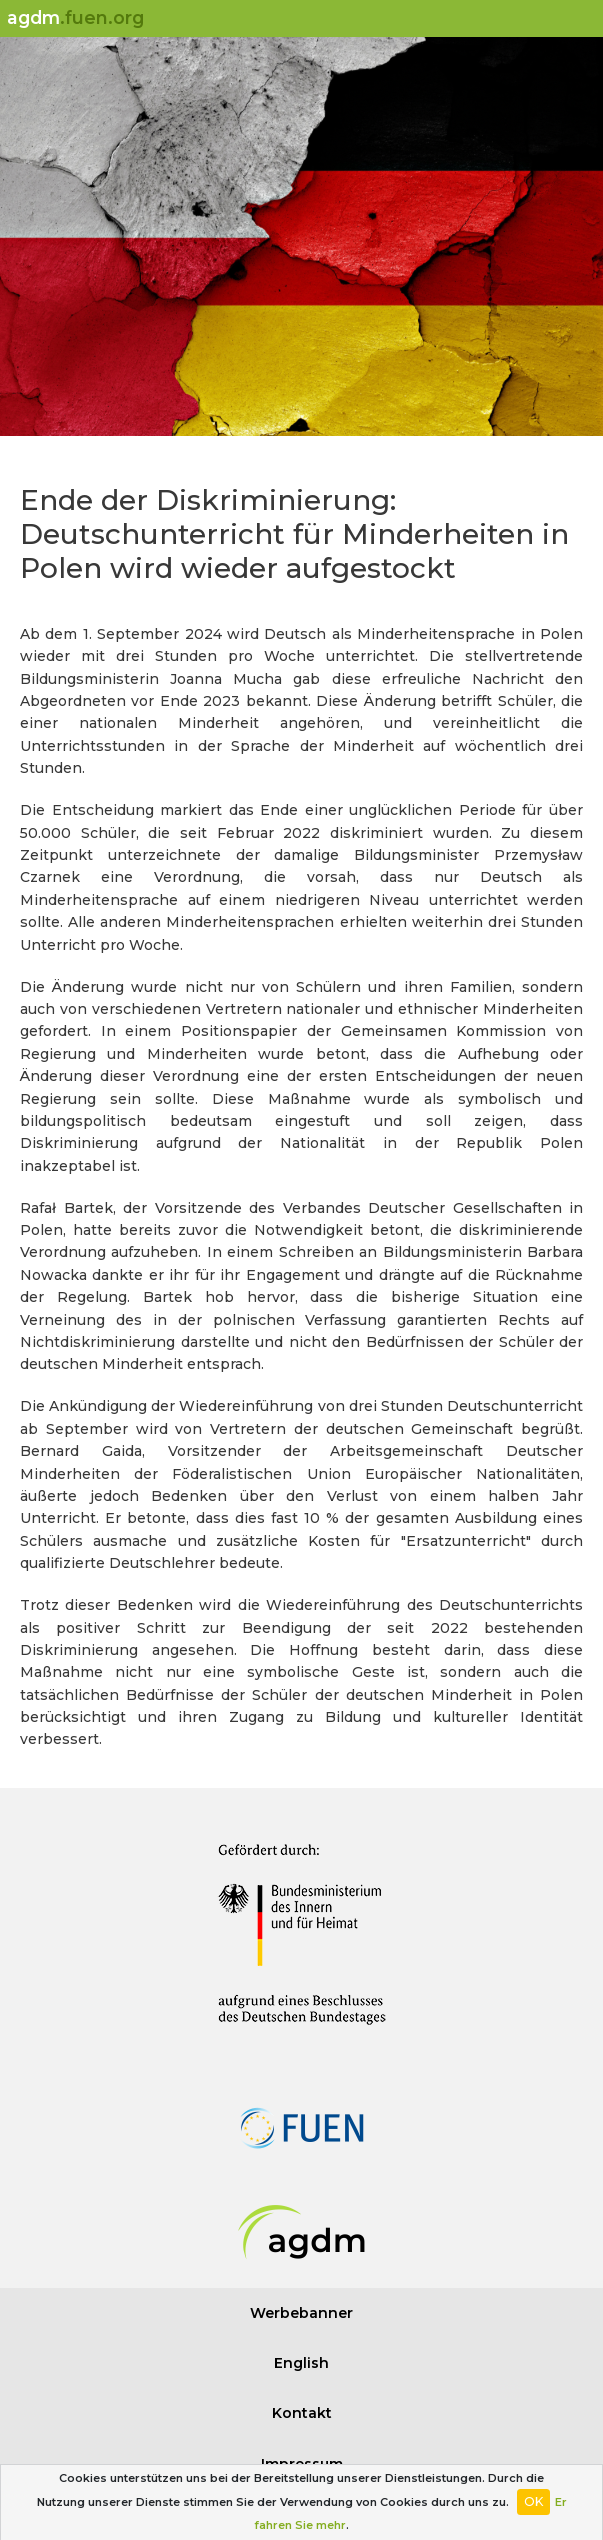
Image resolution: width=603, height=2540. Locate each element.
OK (533, 2501)
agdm (75, 17)
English (301, 2363)
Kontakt (302, 2413)
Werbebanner (301, 2313)
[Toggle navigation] (579, 18)
